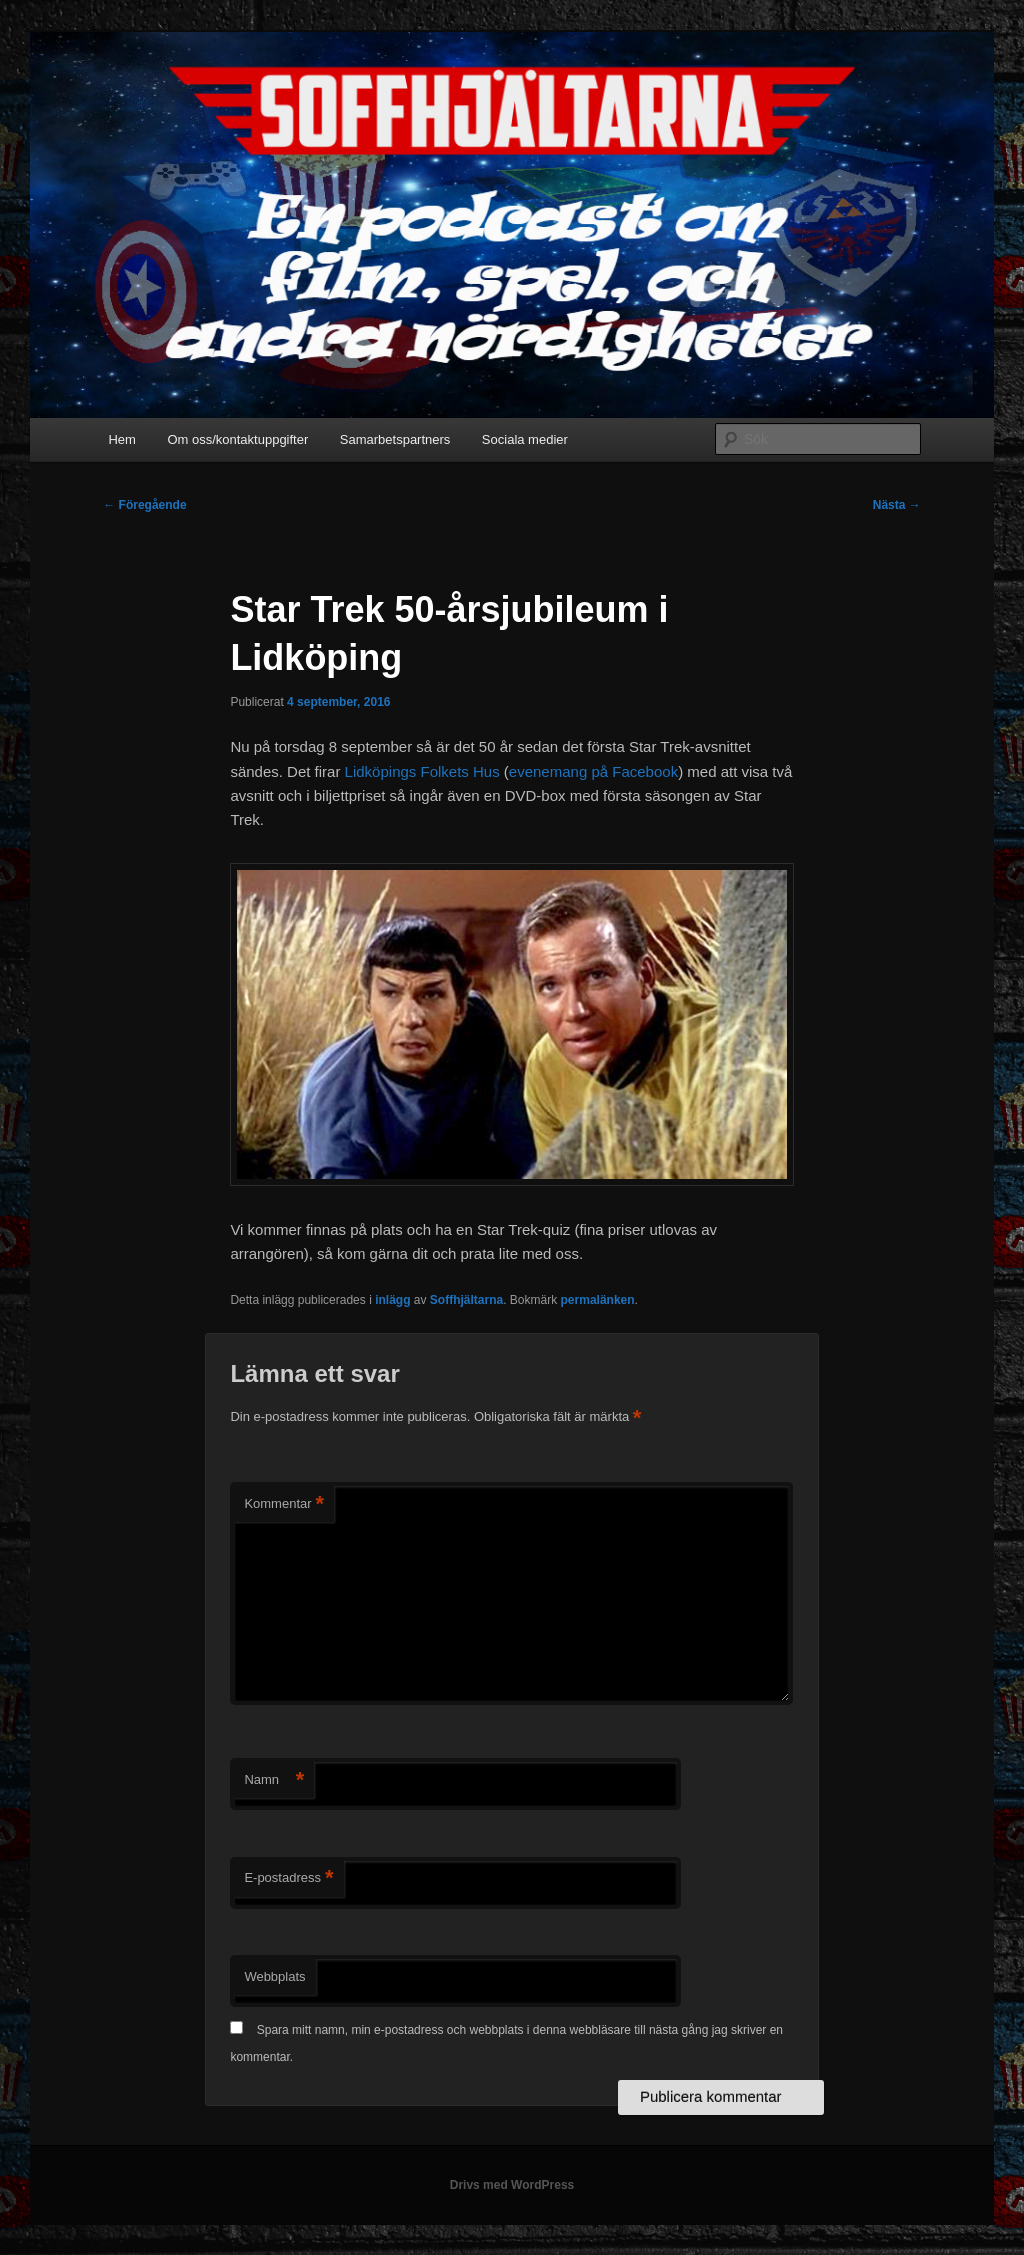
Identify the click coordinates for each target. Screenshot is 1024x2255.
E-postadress (288, 1878)
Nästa (897, 505)
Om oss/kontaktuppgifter (237, 439)
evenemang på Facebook (593, 771)
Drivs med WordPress (512, 2185)
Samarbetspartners (395, 439)
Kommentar (284, 1504)
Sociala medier (525, 439)
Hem (121, 439)
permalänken (598, 1300)
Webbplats (274, 1976)
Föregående (144, 505)
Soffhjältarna (466, 1300)
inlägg (392, 1300)
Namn (274, 1780)
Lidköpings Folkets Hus (422, 771)
